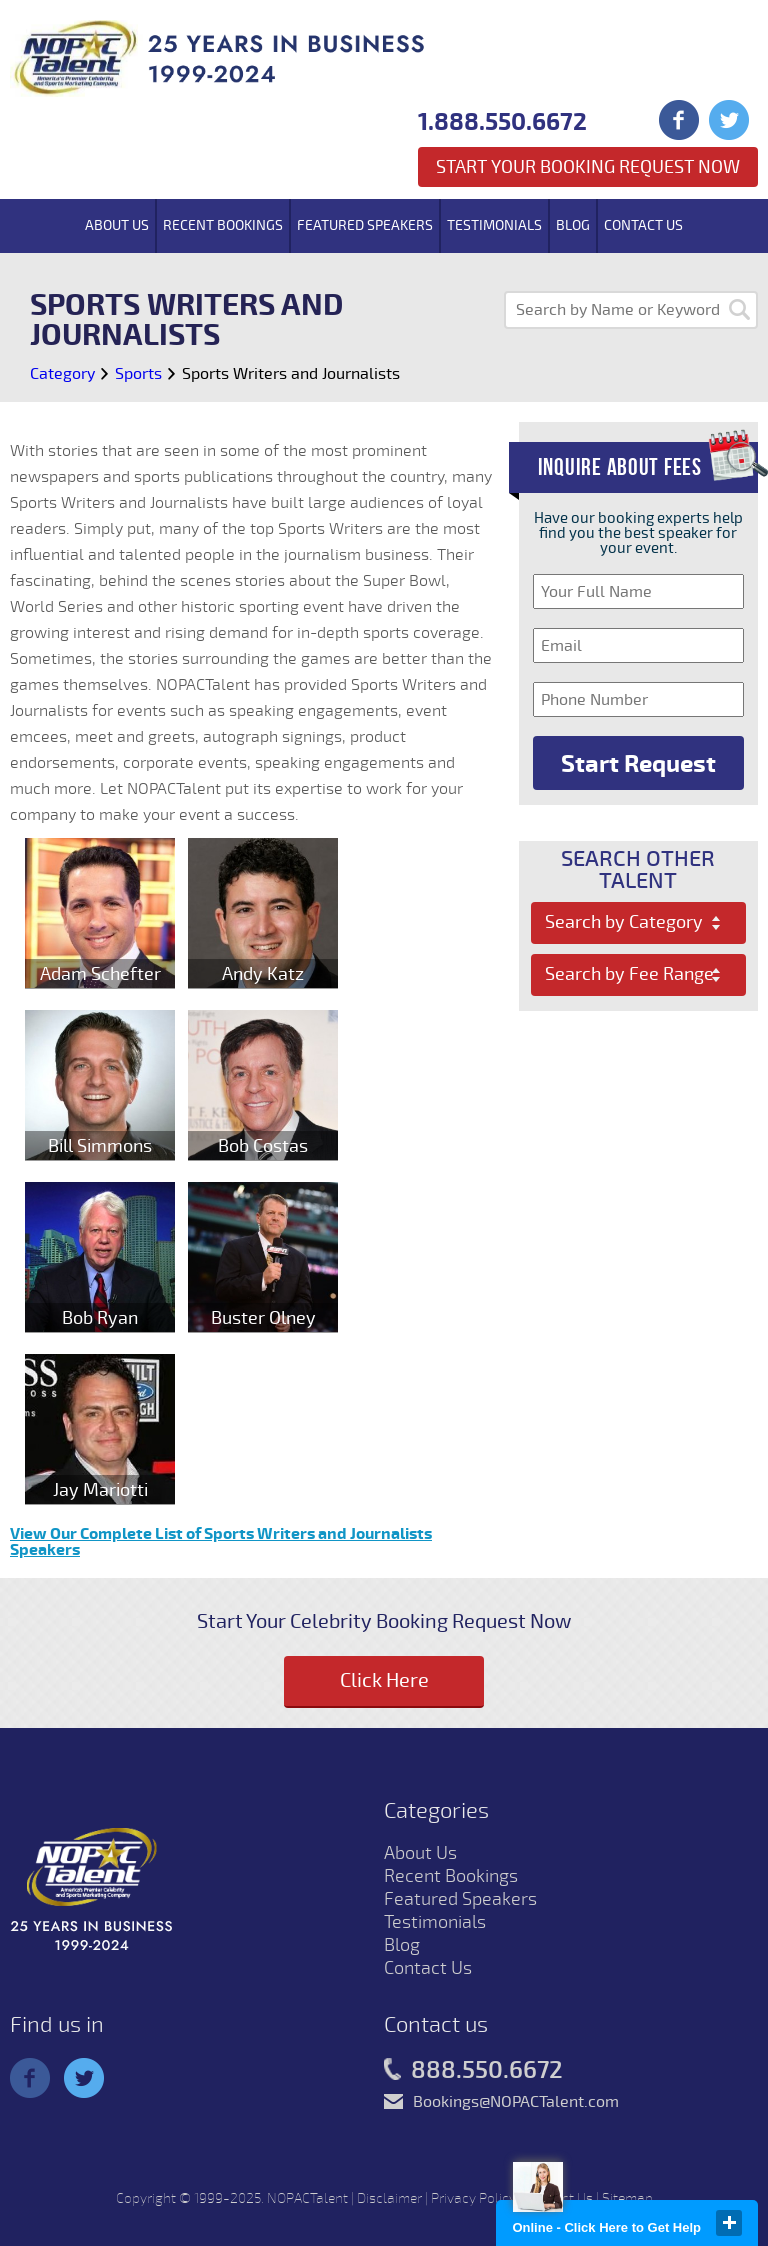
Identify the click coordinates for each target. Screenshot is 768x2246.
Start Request (638, 764)
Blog (573, 225)
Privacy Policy (473, 2198)
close (729, 2223)
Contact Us (643, 225)
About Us (117, 225)
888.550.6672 (473, 2071)
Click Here (384, 1680)
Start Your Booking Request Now (588, 167)
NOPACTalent (307, 2198)
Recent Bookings (223, 225)
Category (62, 374)
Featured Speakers (365, 225)
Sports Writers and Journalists (291, 374)
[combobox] (638, 923)
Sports (138, 374)
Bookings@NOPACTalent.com (516, 2102)
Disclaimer (389, 2198)
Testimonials (494, 225)
